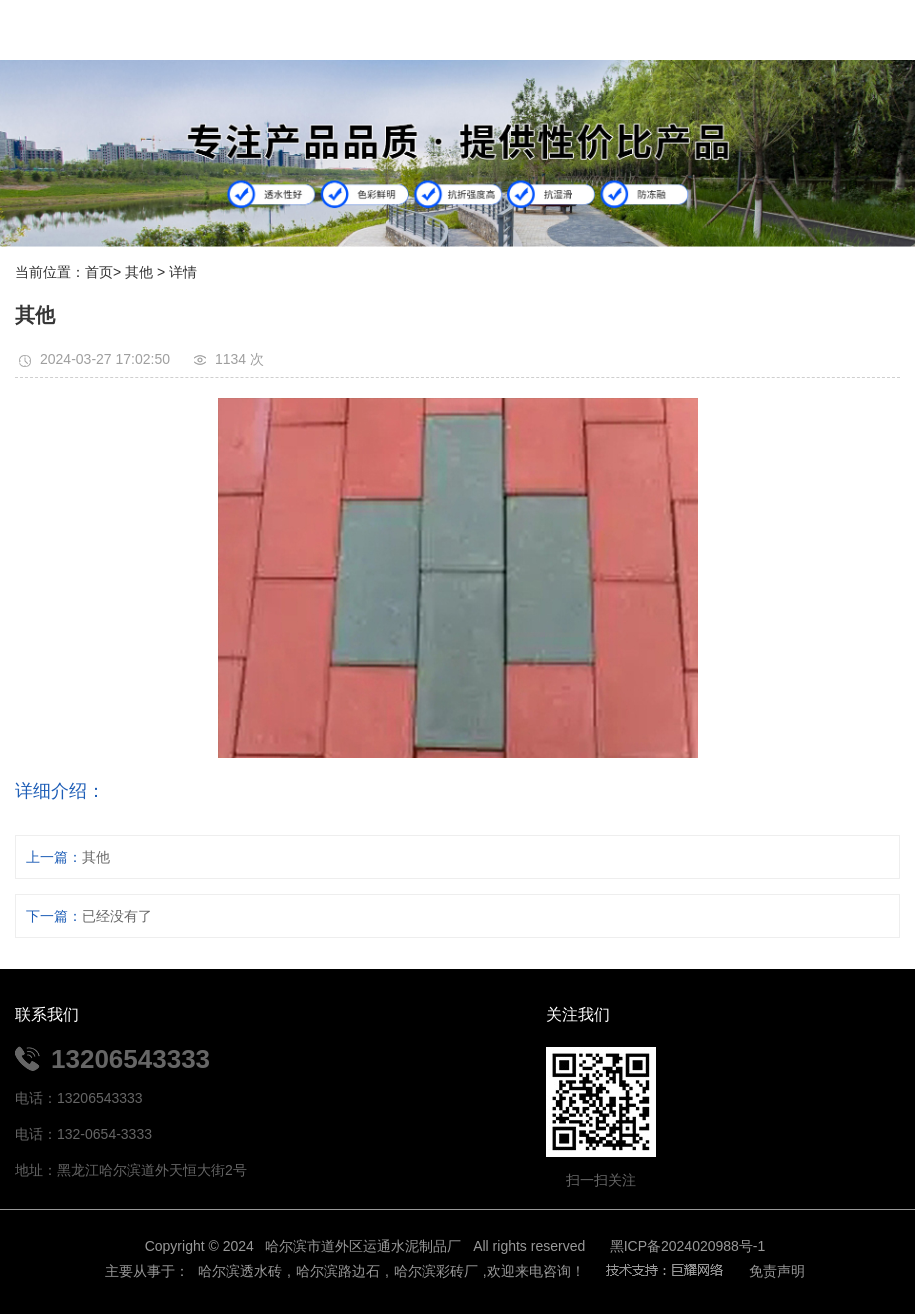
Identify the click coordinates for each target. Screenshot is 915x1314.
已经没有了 (117, 916)
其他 (139, 272)
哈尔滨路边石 (338, 1271)
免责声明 (777, 1271)
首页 (99, 272)
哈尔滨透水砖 (238, 1271)
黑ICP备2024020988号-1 (688, 1246)
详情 (183, 272)
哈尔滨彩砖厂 (436, 1271)
